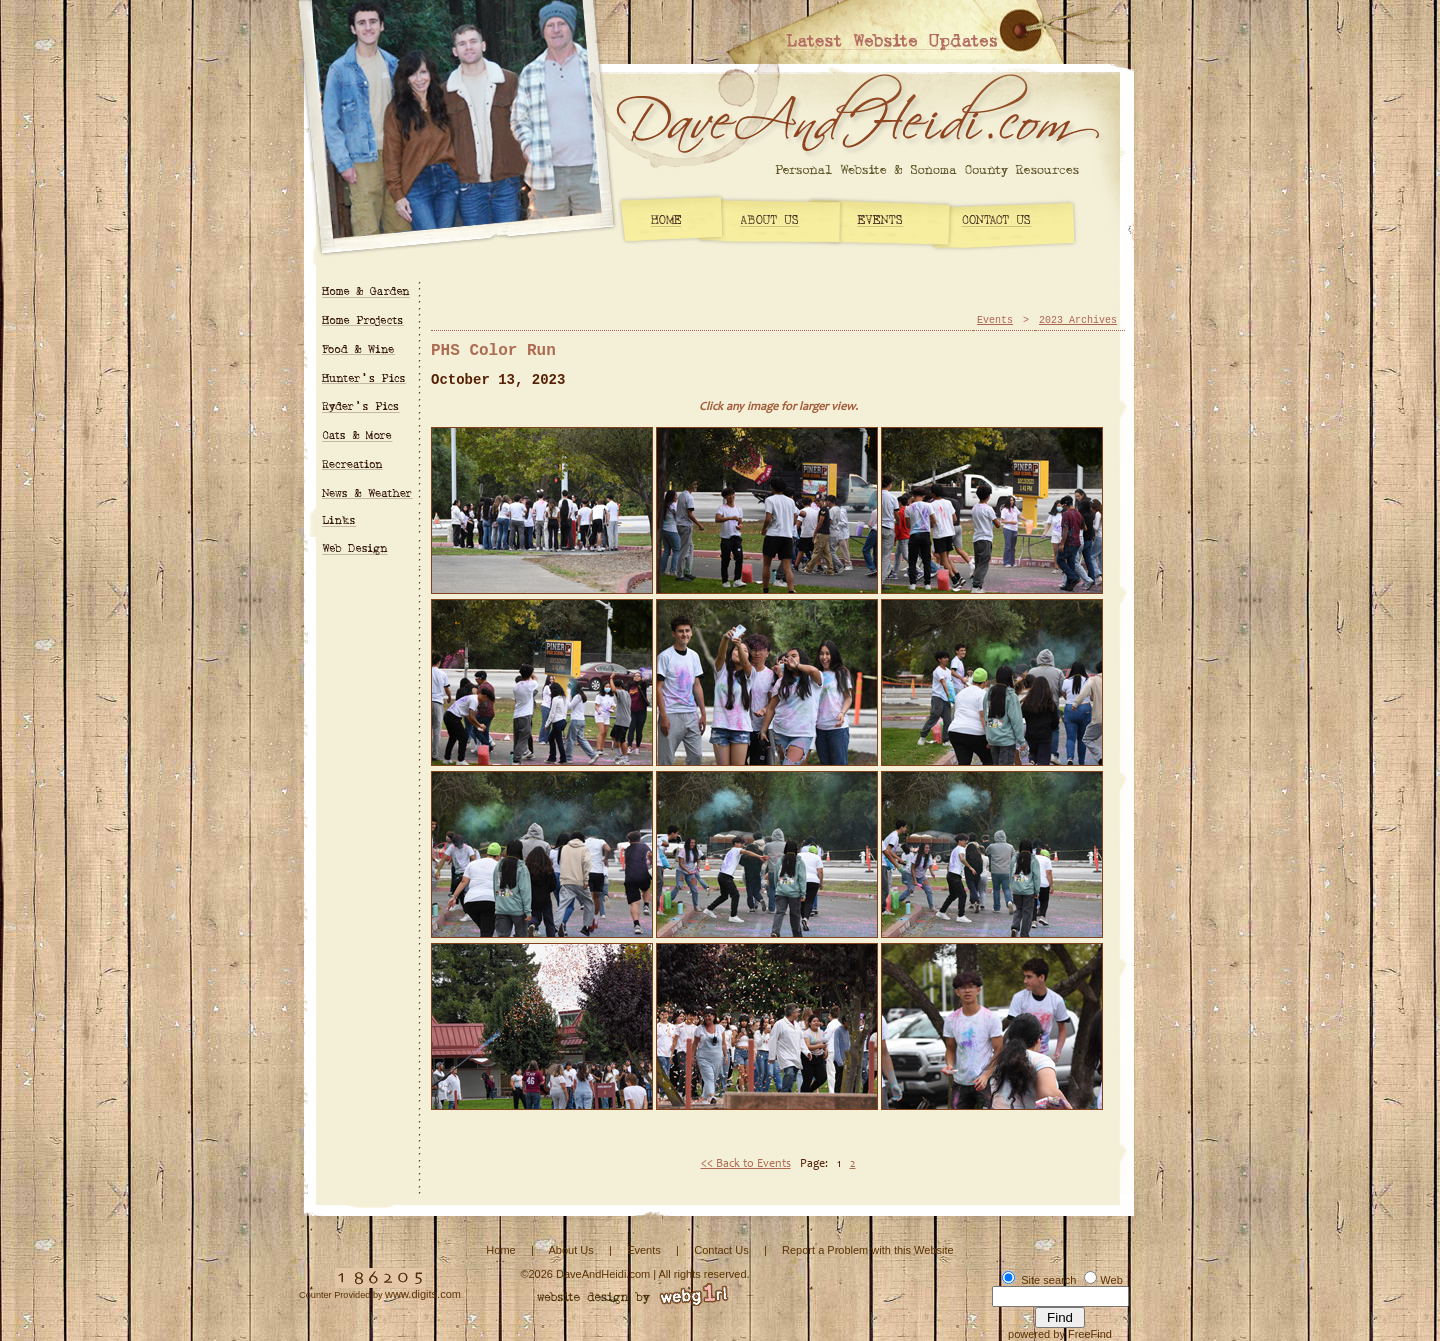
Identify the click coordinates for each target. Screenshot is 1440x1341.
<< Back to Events (746, 1164)
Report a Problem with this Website (868, 1250)
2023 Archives (1078, 320)
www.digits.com (423, 1294)
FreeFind (1090, 1334)
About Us (570, 1250)
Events (995, 320)
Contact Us (721, 1250)
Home (500, 1250)
